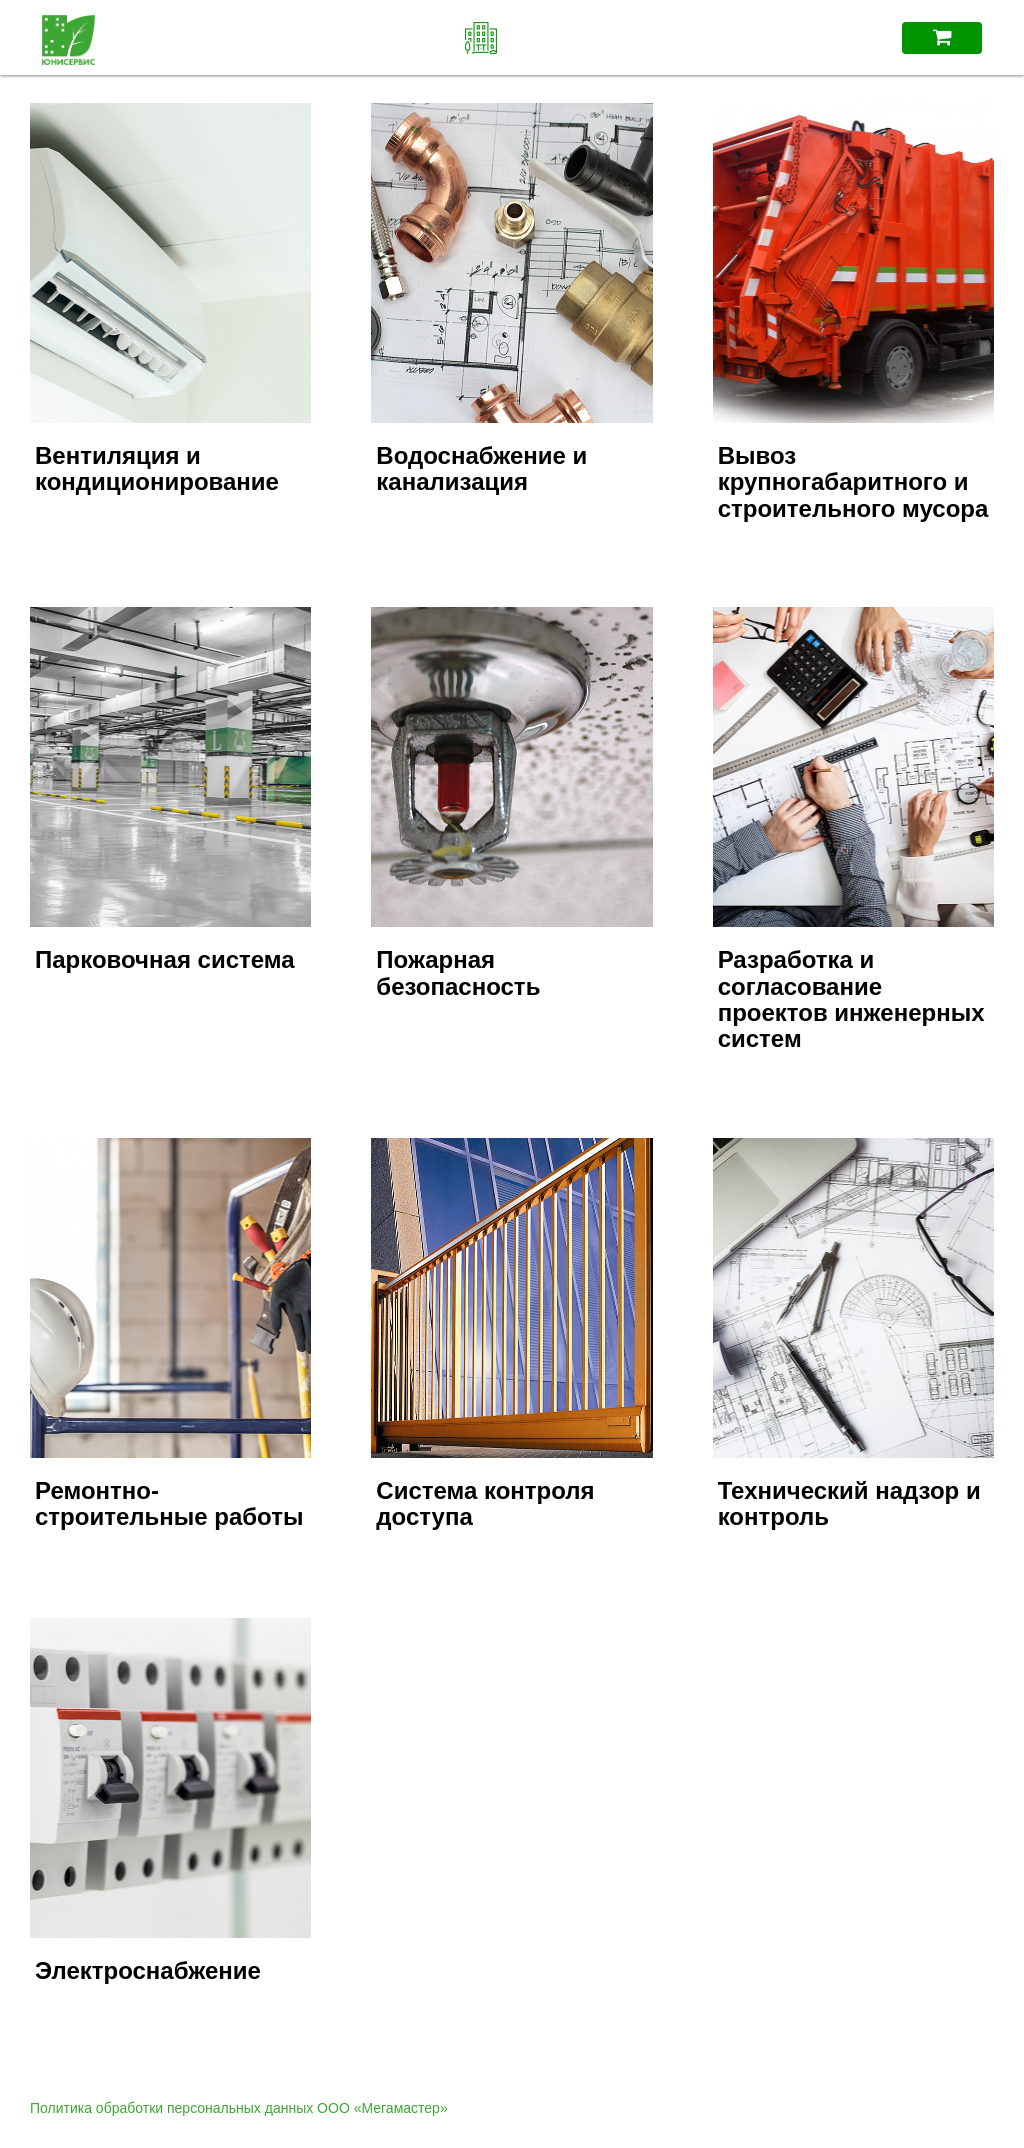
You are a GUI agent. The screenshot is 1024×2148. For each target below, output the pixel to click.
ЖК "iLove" (512, 38)
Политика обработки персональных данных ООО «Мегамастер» (239, 2108)
